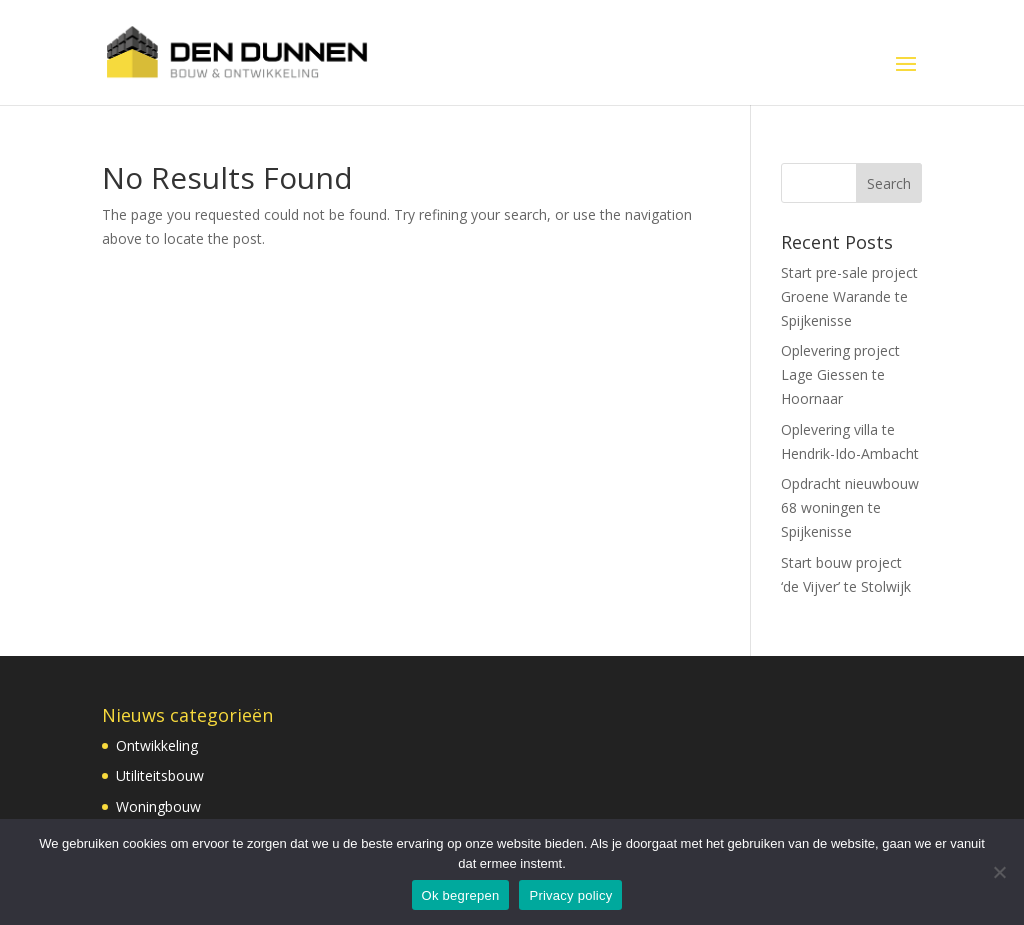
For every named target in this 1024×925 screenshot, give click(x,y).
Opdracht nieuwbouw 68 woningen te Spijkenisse (850, 507)
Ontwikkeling (157, 745)
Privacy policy (570, 895)
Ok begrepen (461, 895)
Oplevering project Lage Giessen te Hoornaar (840, 374)
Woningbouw (158, 806)
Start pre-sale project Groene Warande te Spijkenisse (849, 296)
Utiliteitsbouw (160, 775)
